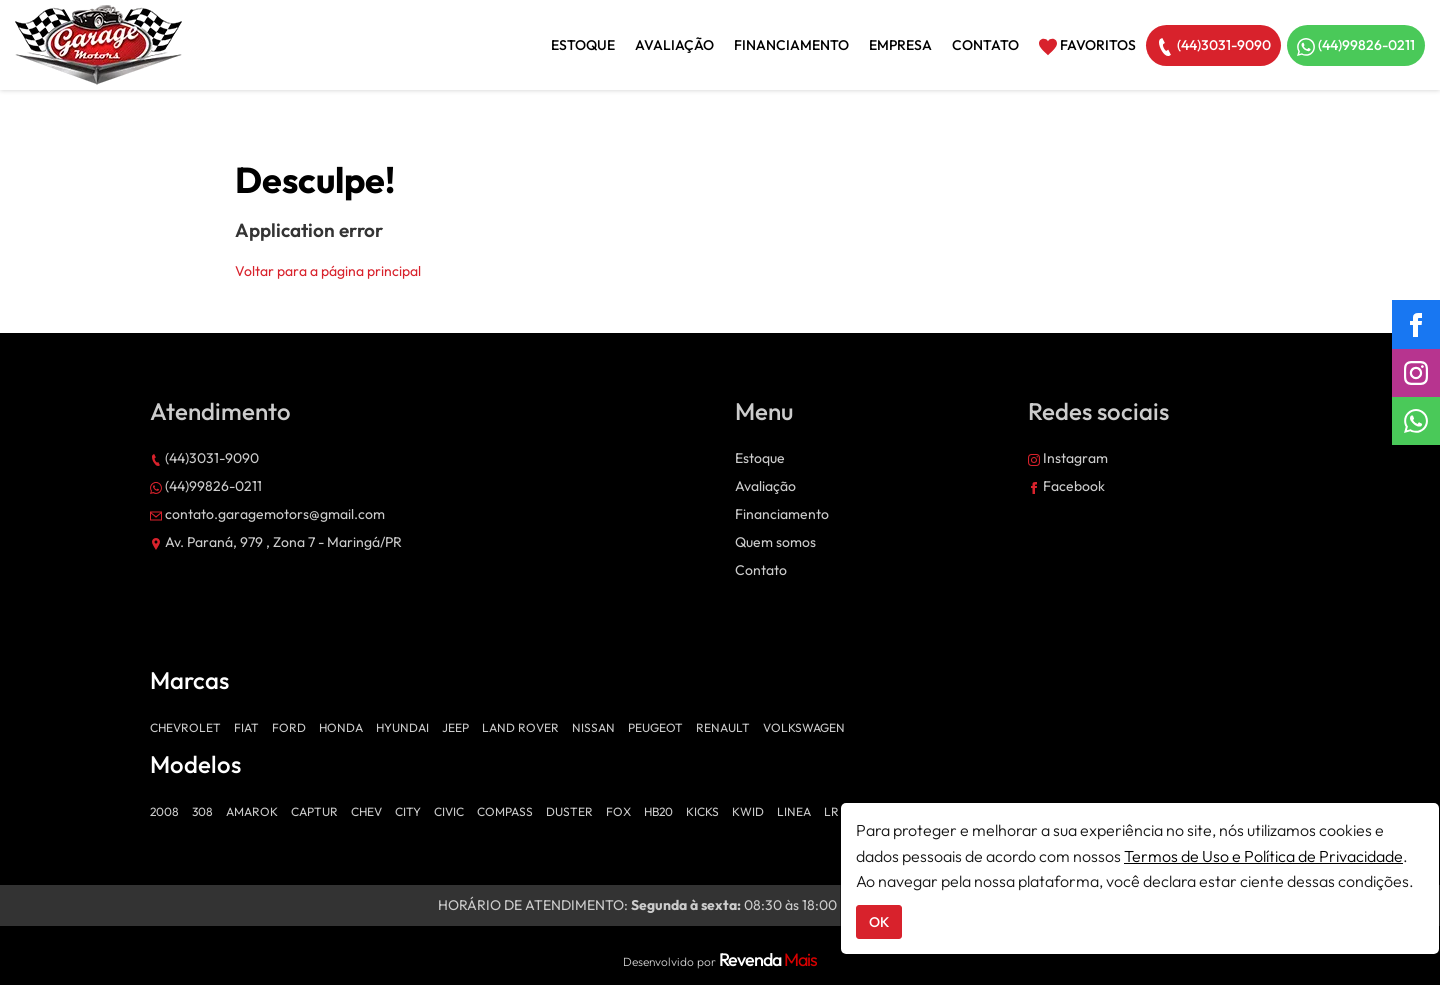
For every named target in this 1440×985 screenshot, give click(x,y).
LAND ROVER (520, 727)
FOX (618, 811)
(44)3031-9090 (1213, 46)
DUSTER (569, 811)
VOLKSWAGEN (804, 727)
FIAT (246, 727)
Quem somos (775, 542)
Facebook (1066, 486)
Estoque (583, 45)
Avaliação (674, 45)
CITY (408, 811)
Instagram (1068, 458)
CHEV (366, 811)
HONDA (341, 727)
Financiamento (791, 45)
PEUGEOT (655, 727)
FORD (289, 727)
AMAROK (252, 811)
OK (879, 922)
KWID (748, 811)
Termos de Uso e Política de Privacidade (1263, 856)
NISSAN (593, 727)
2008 (164, 811)
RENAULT (723, 727)
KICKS (702, 811)
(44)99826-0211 (1356, 46)
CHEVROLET (185, 727)
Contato (985, 45)
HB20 (658, 811)
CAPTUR (314, 811)
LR (831, 811)
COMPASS (505, 811)
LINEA (794, 811)
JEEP (455, 727)
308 (202, 811)
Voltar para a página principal (328, 271)
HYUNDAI (402, 727)
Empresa (900, 45)
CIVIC (449, 811)
